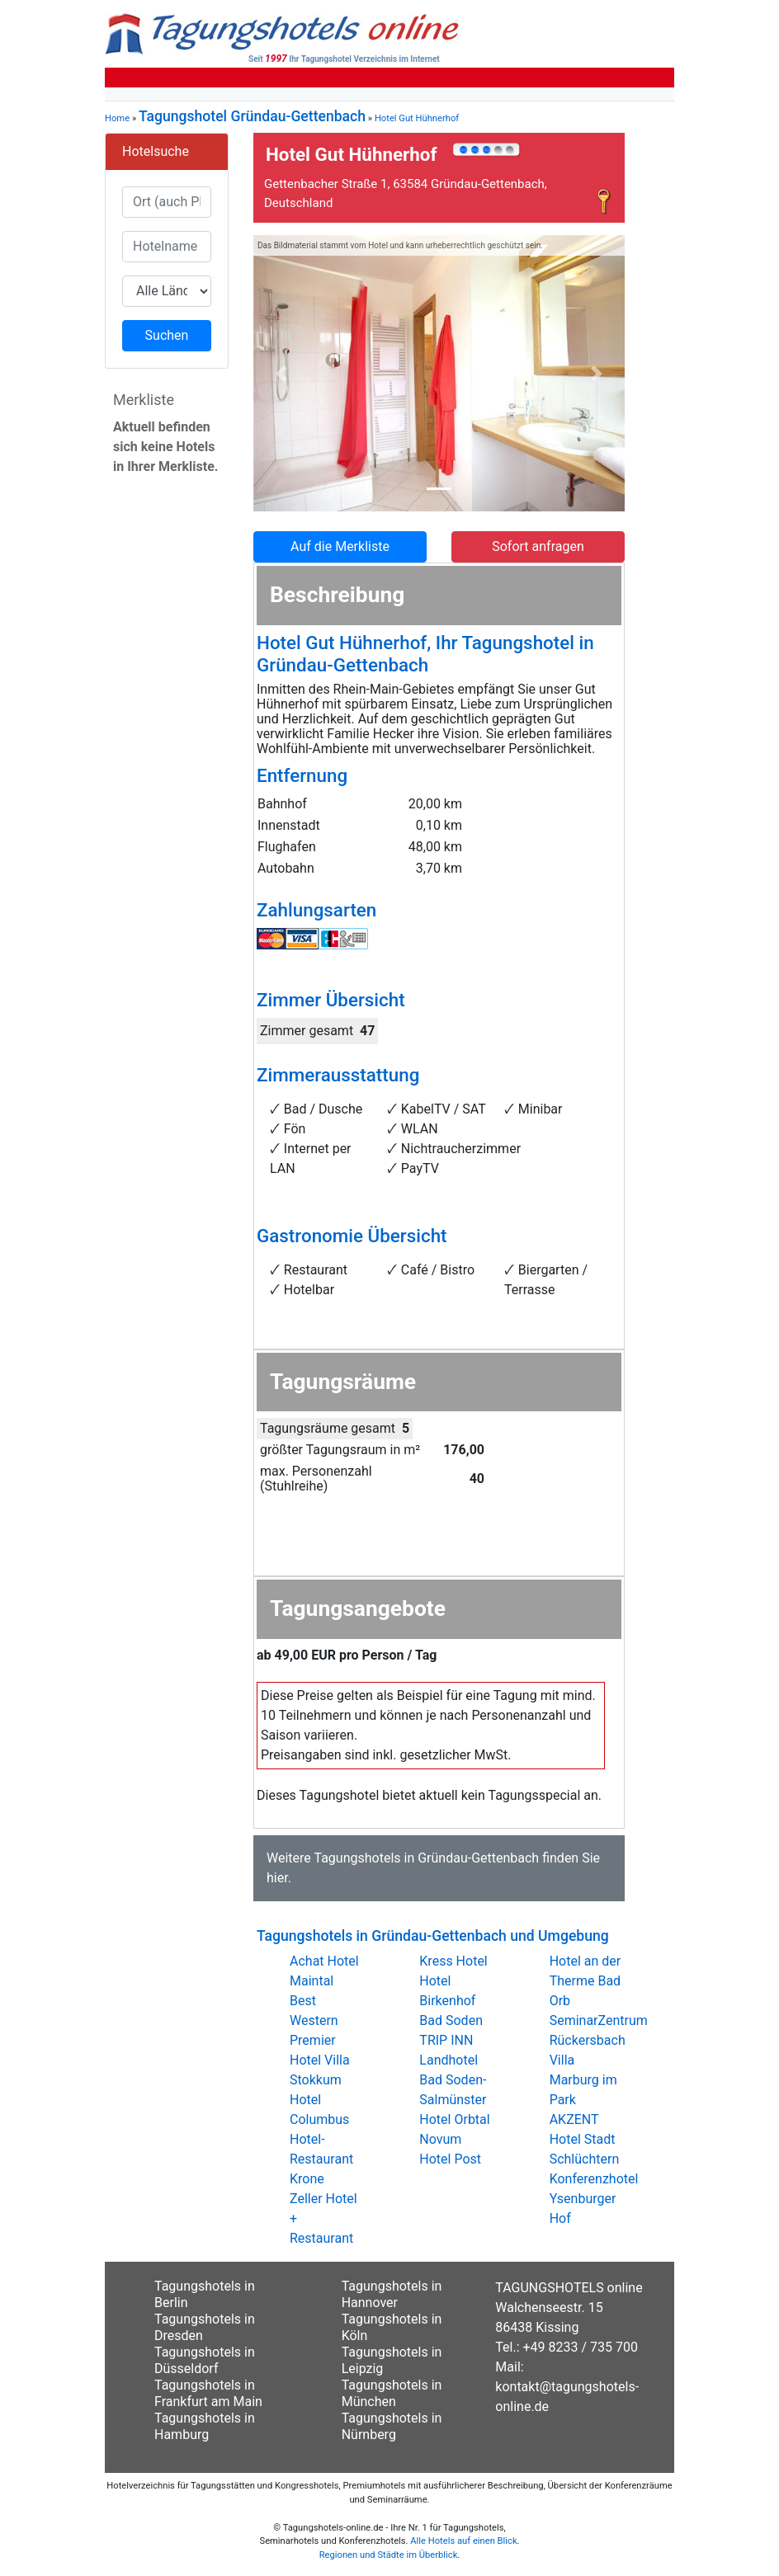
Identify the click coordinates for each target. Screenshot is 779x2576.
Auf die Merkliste (340, 546)
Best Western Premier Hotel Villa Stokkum (320, 2040)
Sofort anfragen (538, 546)
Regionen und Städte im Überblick (388, 2555)
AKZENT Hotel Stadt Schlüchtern (585, 2139)
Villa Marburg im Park (583, 2079)
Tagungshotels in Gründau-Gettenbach (426, 1858)
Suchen (167, 335)
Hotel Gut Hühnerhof (417, 118)
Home (117, 118)
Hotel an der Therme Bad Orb (585, 1981)
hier (277, 1878)
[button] (281, 373)
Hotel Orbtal (454, 2119)
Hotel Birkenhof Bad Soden (451, 2000)
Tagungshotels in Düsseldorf (204, 2360)
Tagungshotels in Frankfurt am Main (208, 2393)
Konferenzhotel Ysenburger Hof (594, 2198)
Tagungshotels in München (392, 2393)
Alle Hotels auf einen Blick (463, 2541)
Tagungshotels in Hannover (392, 2294)
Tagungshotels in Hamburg (204, 2426)
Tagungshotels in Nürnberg (392, 2426)
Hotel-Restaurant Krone (321, 2159)
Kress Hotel (453, 1961)
